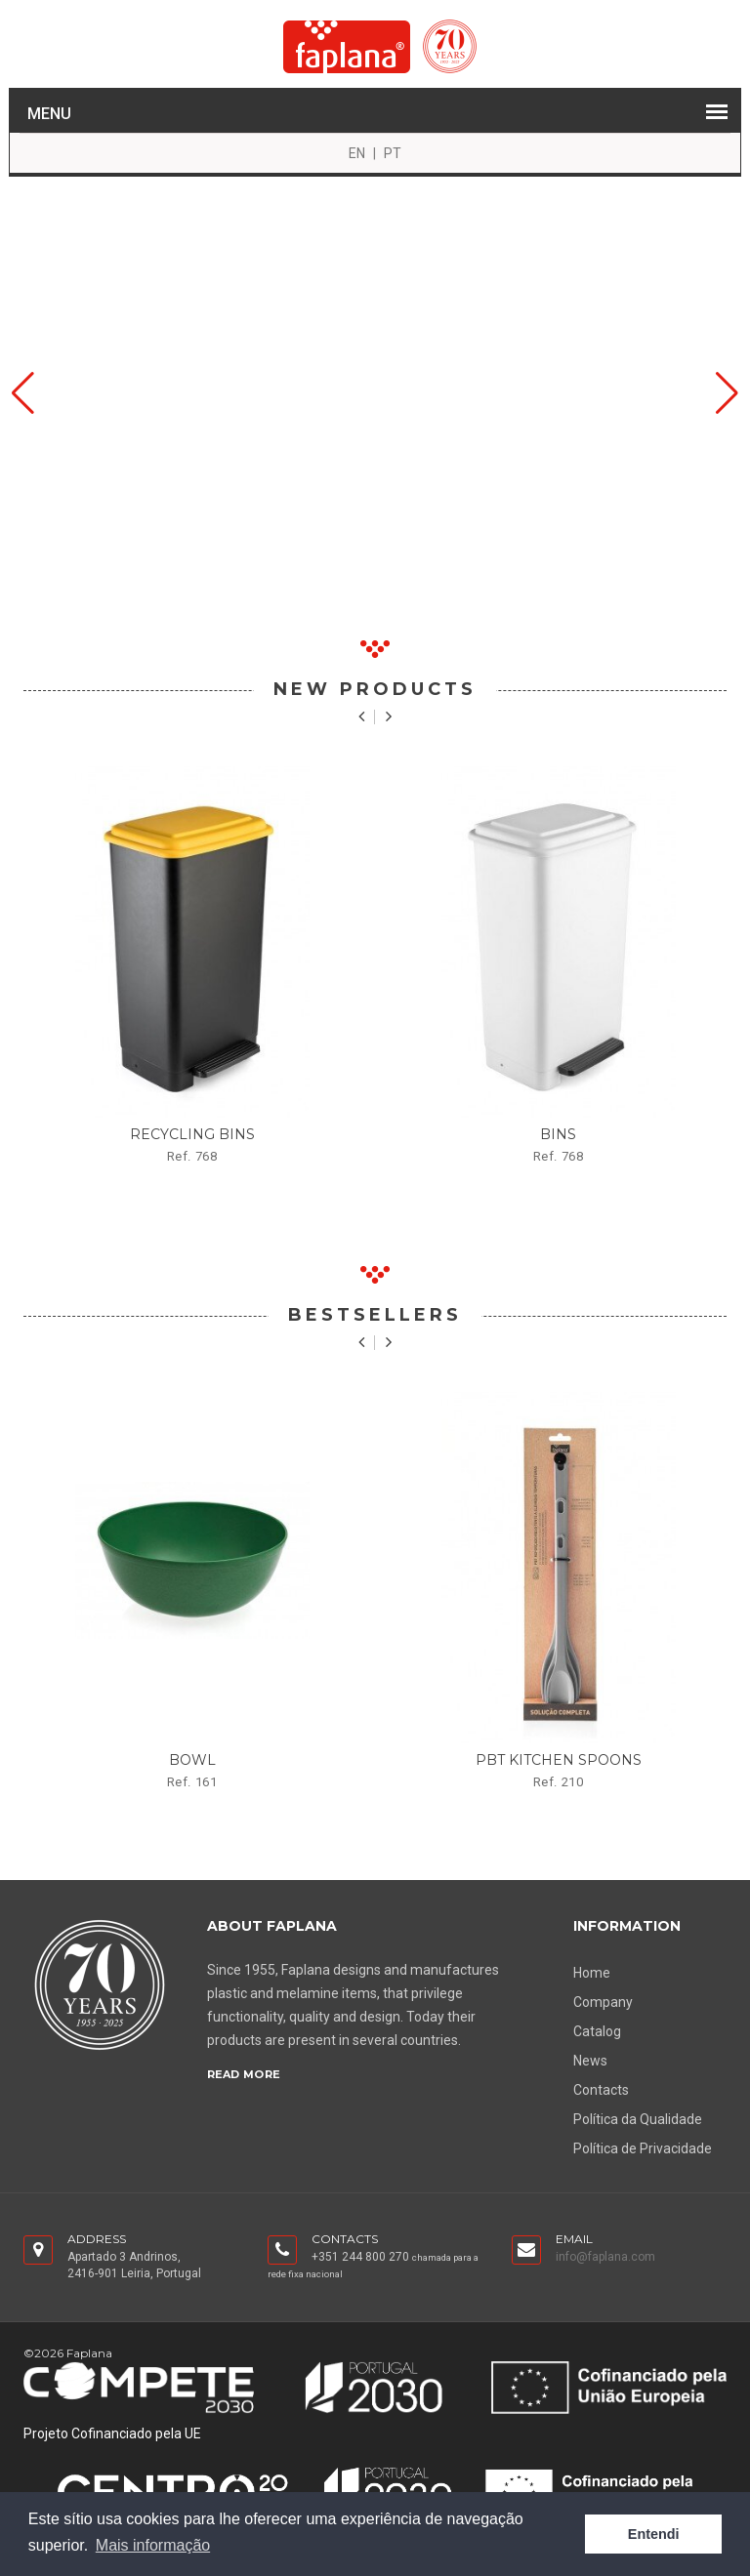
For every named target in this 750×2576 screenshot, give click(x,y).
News (590, 2060)
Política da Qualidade (637, 2119)
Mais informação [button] (153, 2545)
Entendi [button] (654, 2534)
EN (357, 153)
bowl (192, 1760)
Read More (244, 2074)
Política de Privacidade (642, 2148)
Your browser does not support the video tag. (375, 393)
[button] (23, 393)
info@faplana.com (605, 2257)
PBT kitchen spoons (559, 1760)
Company (603, 2002)
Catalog (597, 2031)
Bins (558, 1134)
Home (591, 1973)
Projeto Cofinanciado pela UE (112, 2433)
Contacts (601, 2090)
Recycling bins (192, 1134)
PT (392, 153)
